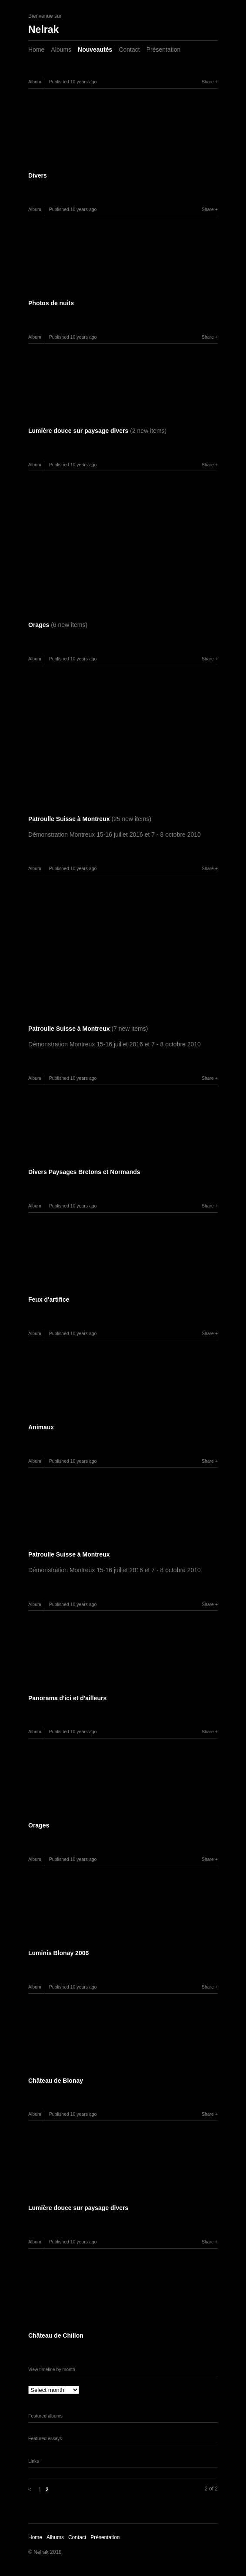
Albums (61, 49)
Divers (37, 175)
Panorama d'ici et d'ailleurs (67, 1698)
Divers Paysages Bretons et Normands (84, 1171)
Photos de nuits (51, 303)
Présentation (163, 49)
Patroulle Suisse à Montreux (89, 818)
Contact (129, 49)
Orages (57, 624)
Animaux (41, 1427)
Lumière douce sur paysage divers (97, 430)
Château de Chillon (55, 2335)
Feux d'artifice (48, 1299)
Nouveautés (95, 49)
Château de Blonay (55, 2080)
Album (34, 81)
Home (36, 49)
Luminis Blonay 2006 (58, 1952)
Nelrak (43, 29)
